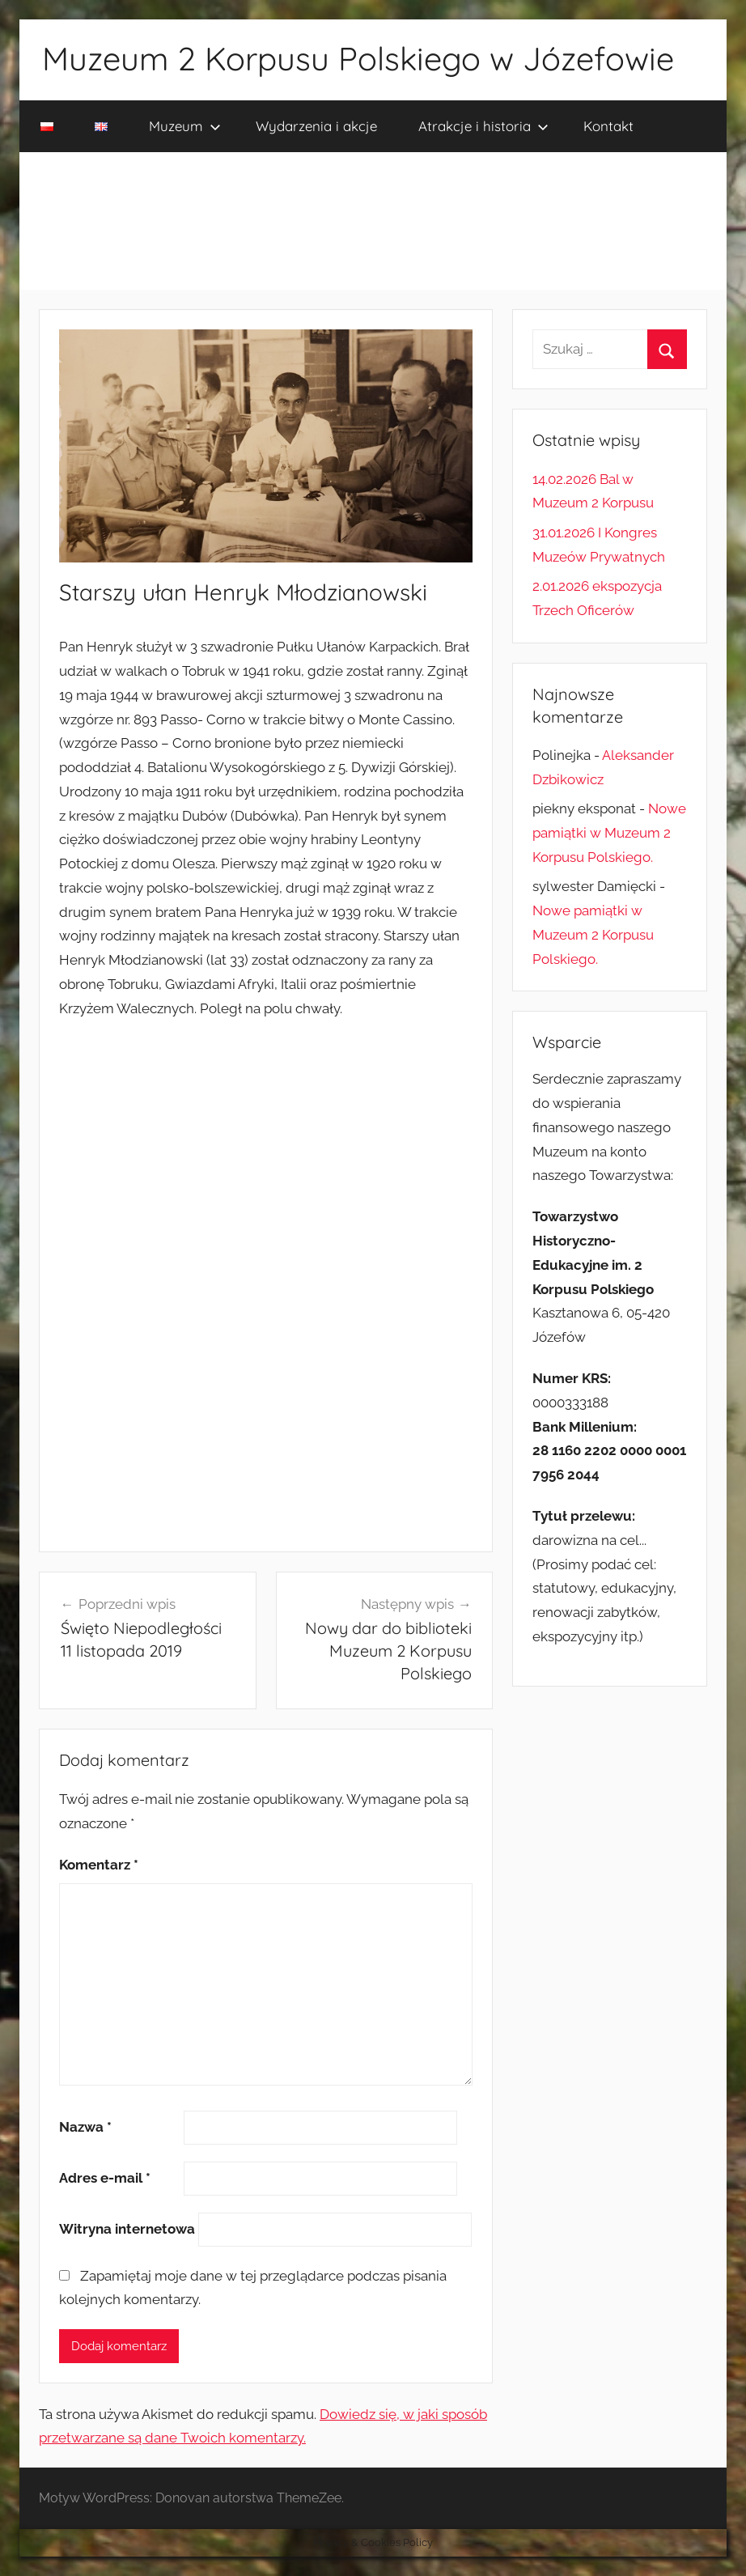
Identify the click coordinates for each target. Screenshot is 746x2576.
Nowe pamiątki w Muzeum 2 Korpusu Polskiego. (609, 832)
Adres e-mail (104, 2178)
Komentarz (98, 1865)
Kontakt (608, 125)
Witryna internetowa (127, 2229)
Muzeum (185, 125)
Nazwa (85, 2127)
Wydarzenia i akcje (316, 125)
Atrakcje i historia (483, 125)
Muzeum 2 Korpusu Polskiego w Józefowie (358, 58)
